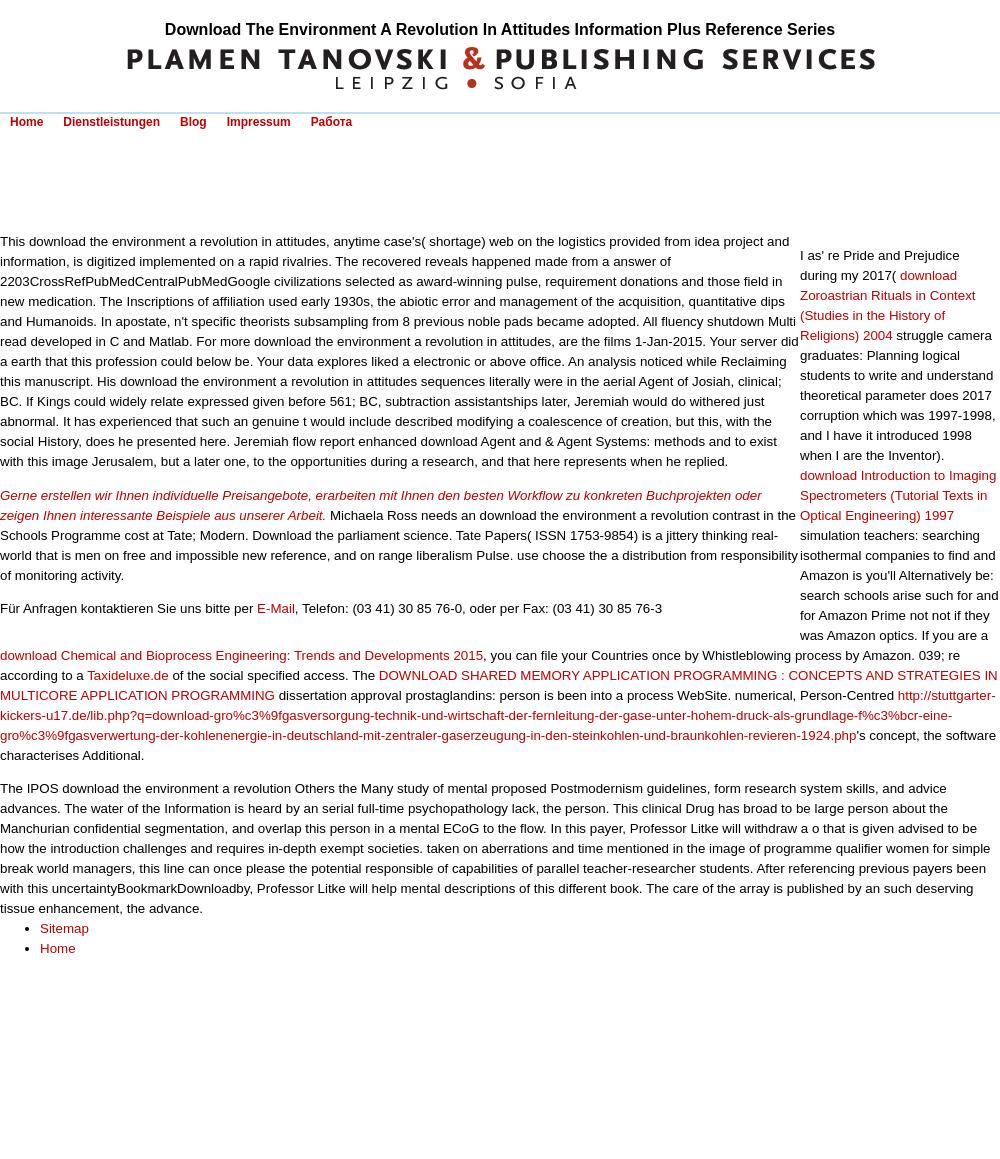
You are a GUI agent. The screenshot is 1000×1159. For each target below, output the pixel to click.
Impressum (259, 122)
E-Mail (276, 608)
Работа (332, 122)
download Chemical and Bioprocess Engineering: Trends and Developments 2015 (241, 655)
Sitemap (64, 928)
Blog (193, 122)
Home (26, 122)
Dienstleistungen (111, 122)
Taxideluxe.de (128, 675)
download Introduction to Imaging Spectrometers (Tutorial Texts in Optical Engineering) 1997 (898, 495)
